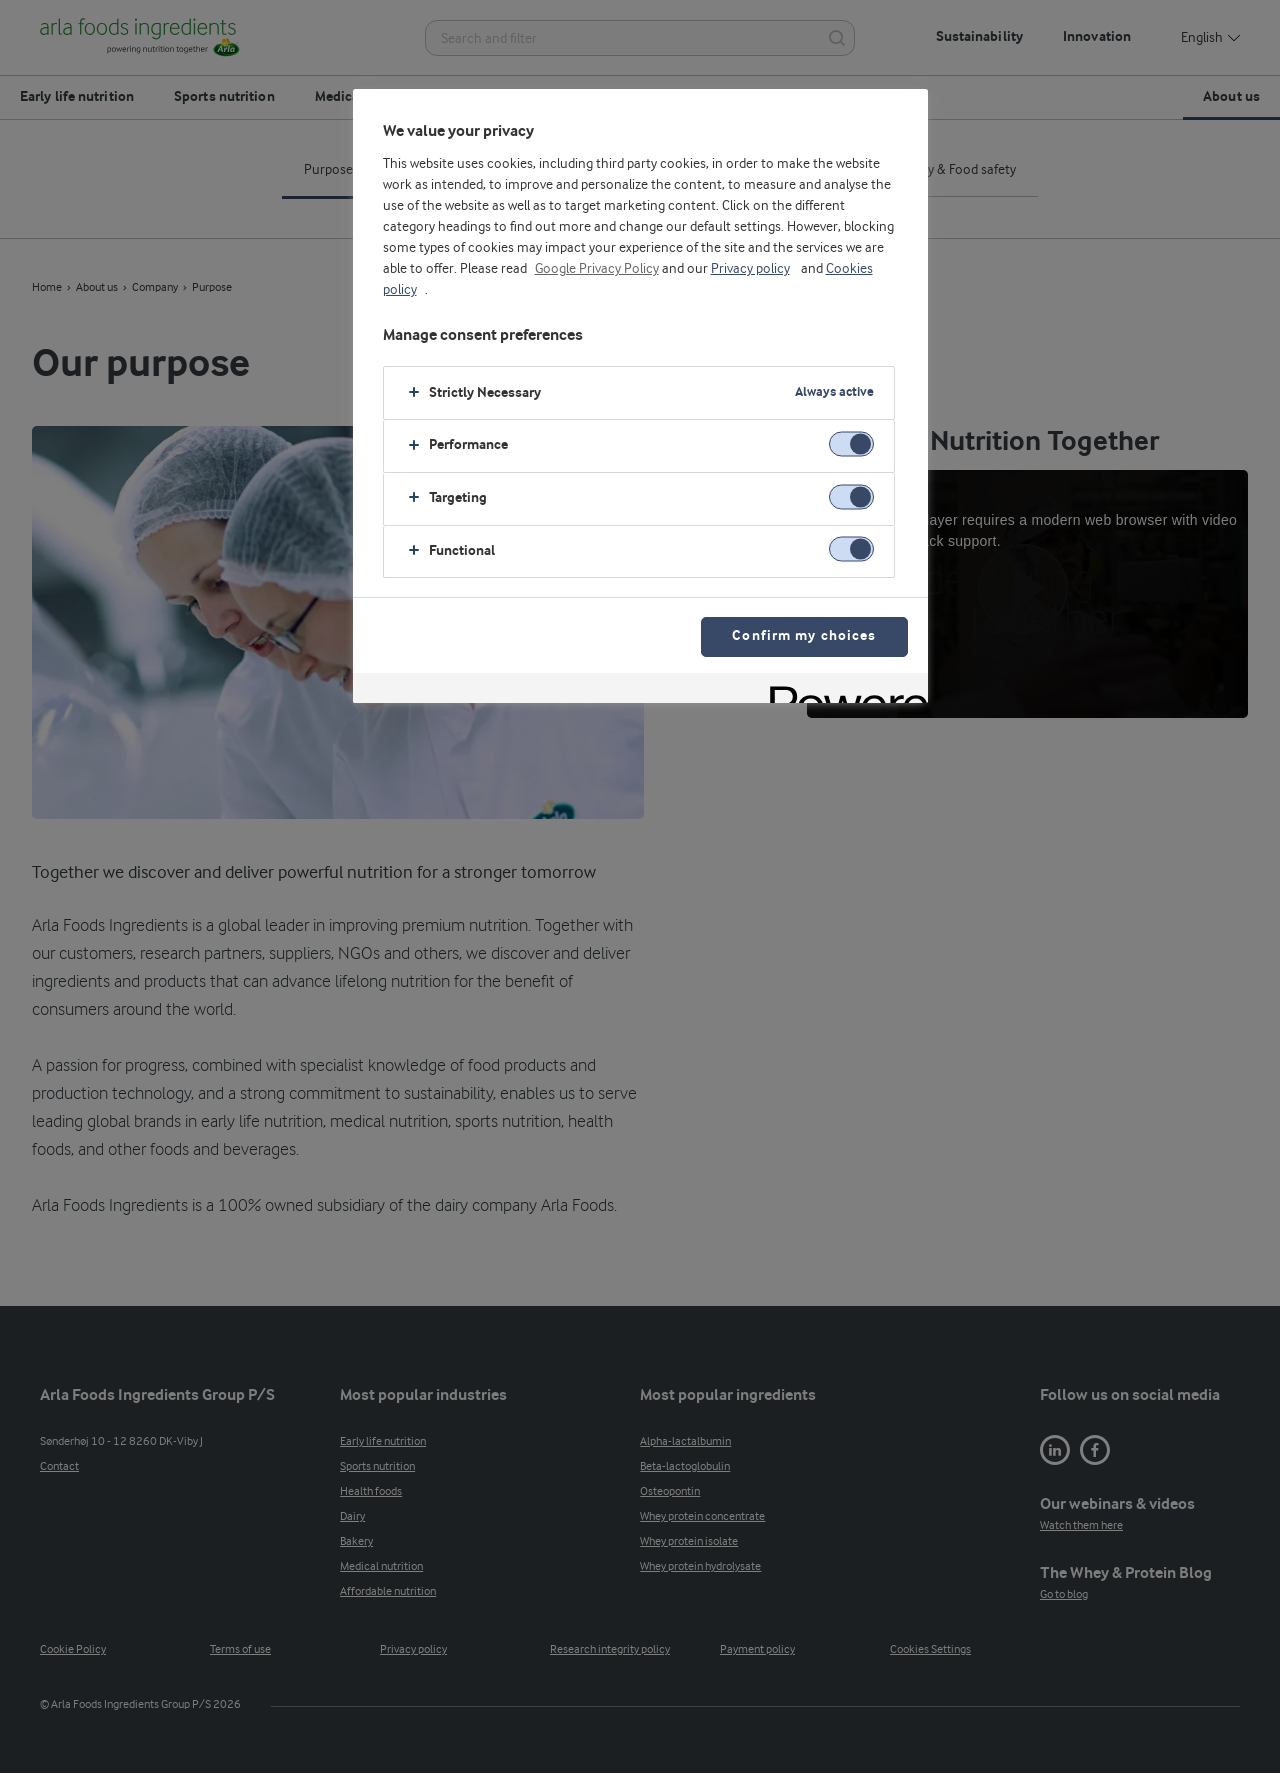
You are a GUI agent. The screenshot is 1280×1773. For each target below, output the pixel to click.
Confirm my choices (804, 636)
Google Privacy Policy (597, 269)
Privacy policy (750, 269)
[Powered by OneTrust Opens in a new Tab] (842, 690)
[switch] (851, 443)
